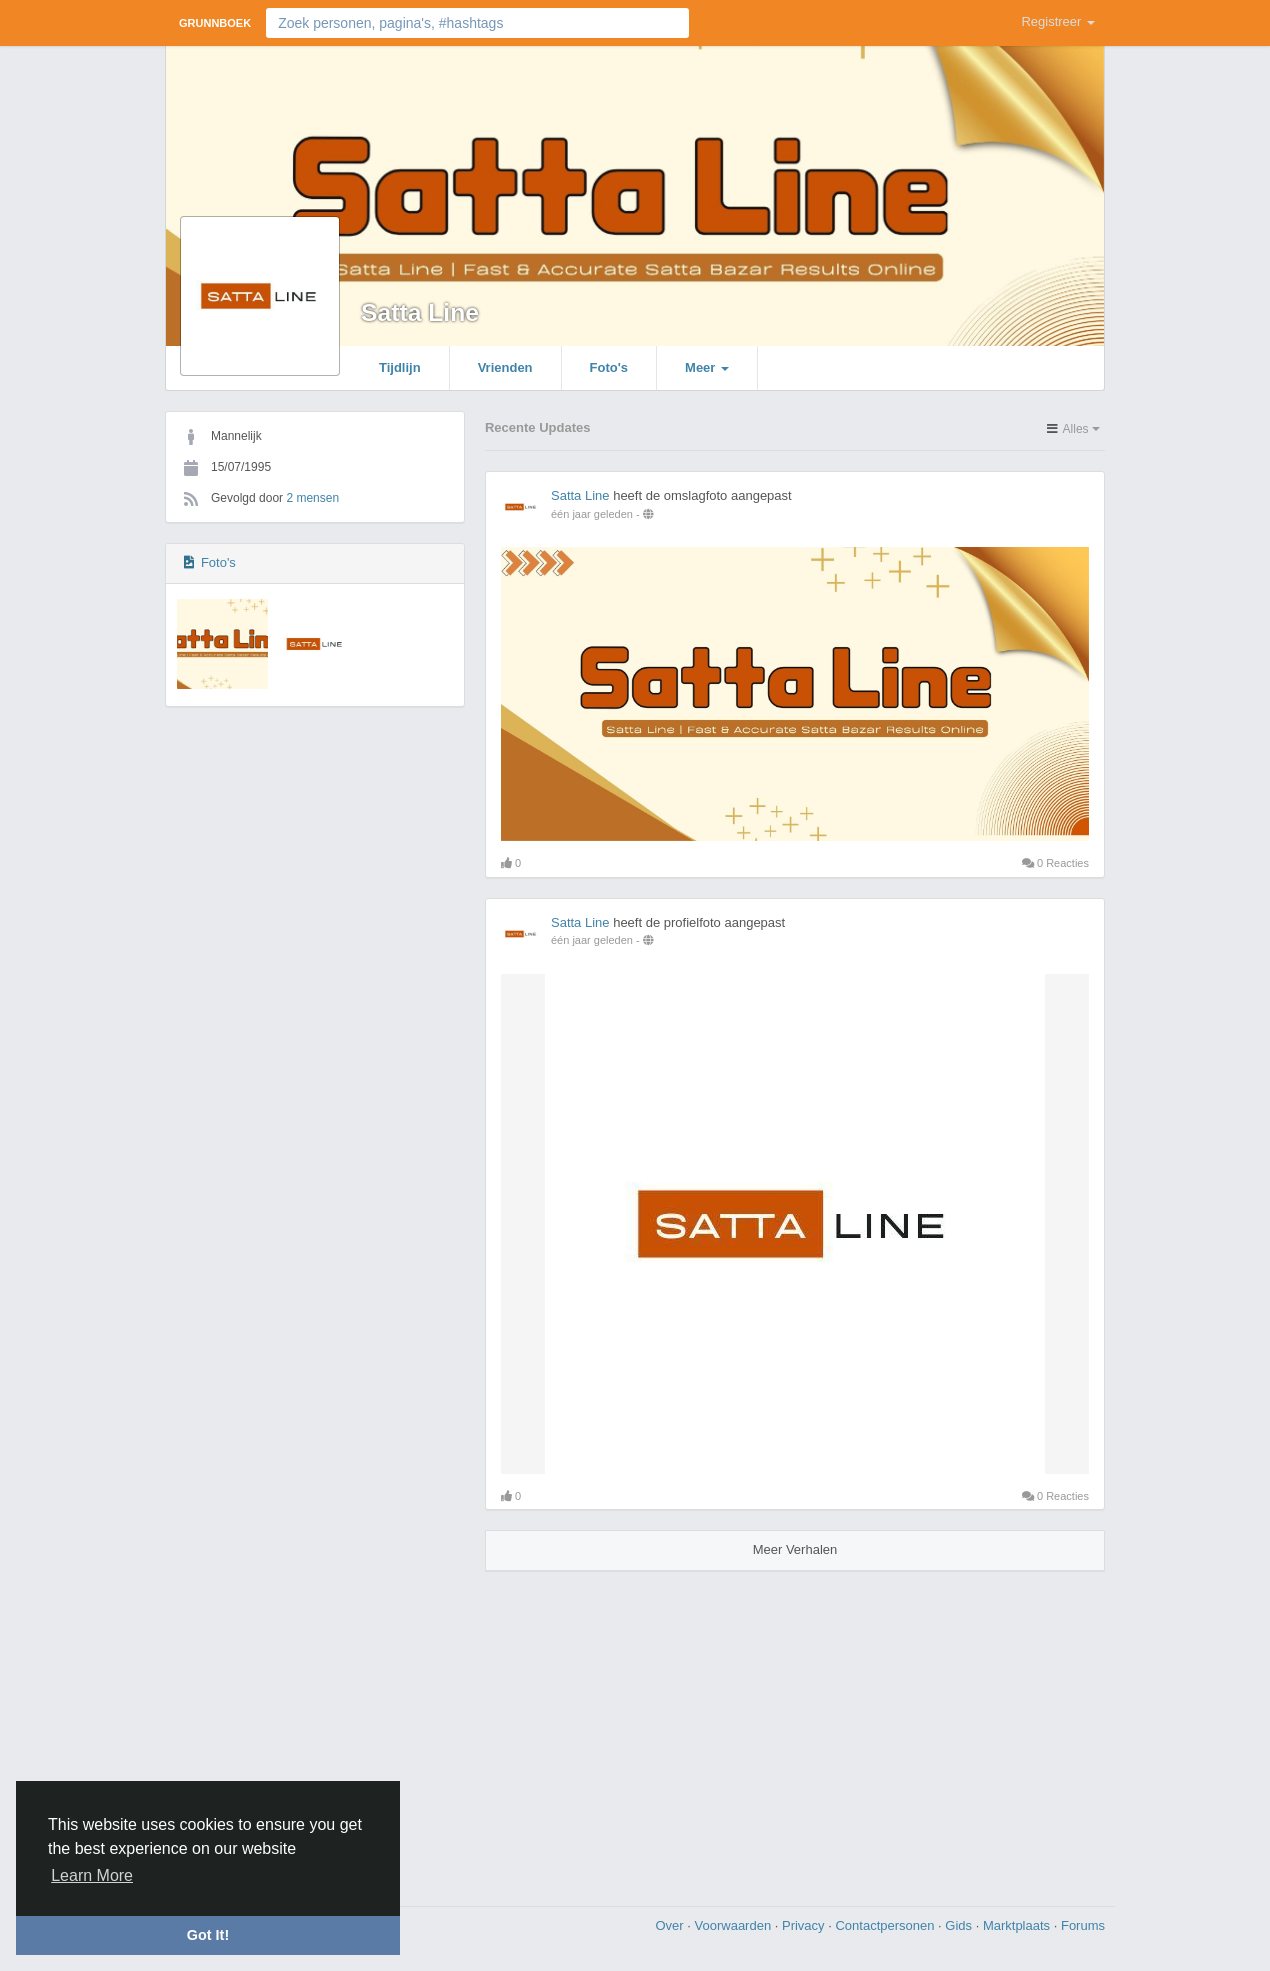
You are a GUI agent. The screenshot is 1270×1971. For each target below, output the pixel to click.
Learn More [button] (92, 1875)
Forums (1083, 1925)
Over (671, 1925)
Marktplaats (1018, 1925)
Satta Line (420, 312)
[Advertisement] (635, 1731)
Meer (707, 367)
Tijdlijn (400, 367)
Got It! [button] (208, 1935)
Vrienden (505, 367)
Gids (960, 1925)
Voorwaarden (735, 1925)
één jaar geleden (592, 514)
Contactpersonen (886, 1925)
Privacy (805, 1925)
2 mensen (312, 498)
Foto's (609, 367)
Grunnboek (215, 23)
